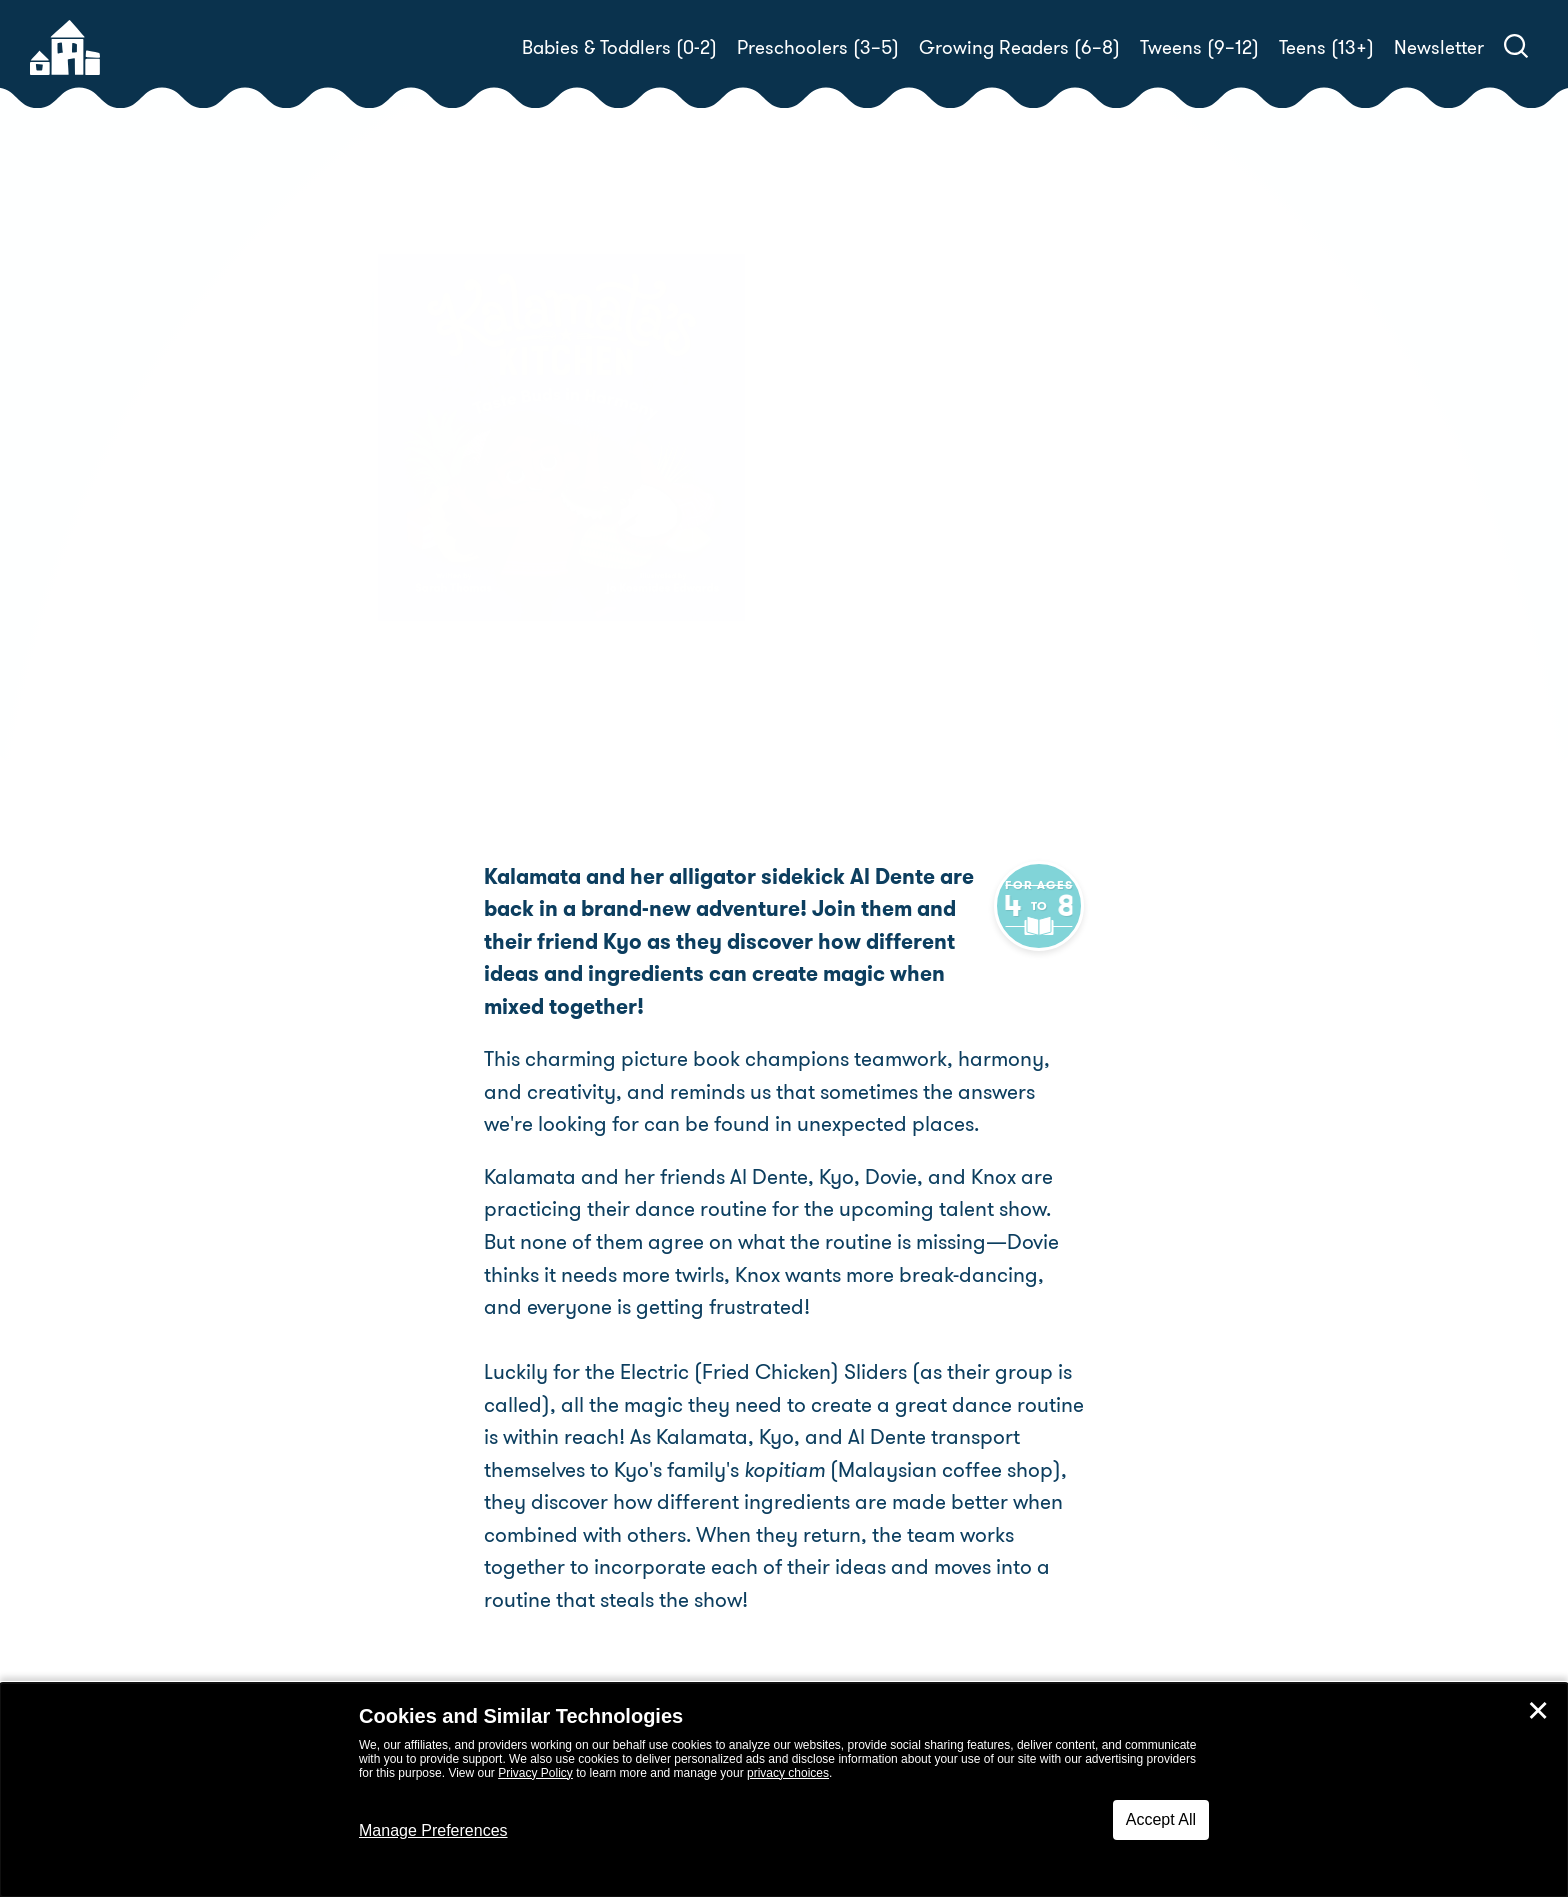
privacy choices (788, 1773)
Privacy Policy (535, 1773)
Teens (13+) (1326, 47)
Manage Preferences (433, 1830)
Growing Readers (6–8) (1019, 47)
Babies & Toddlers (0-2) (619, 47)
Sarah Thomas (932, 543)
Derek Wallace (1162, 567)
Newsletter (1439, 47)
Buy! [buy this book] (848, 637)
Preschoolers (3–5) (818, 47)
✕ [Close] (1538, 1711)
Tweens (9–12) (1199, 47)
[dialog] (784, 1790)
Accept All (1161, 1819)
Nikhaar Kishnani (879, 567)
